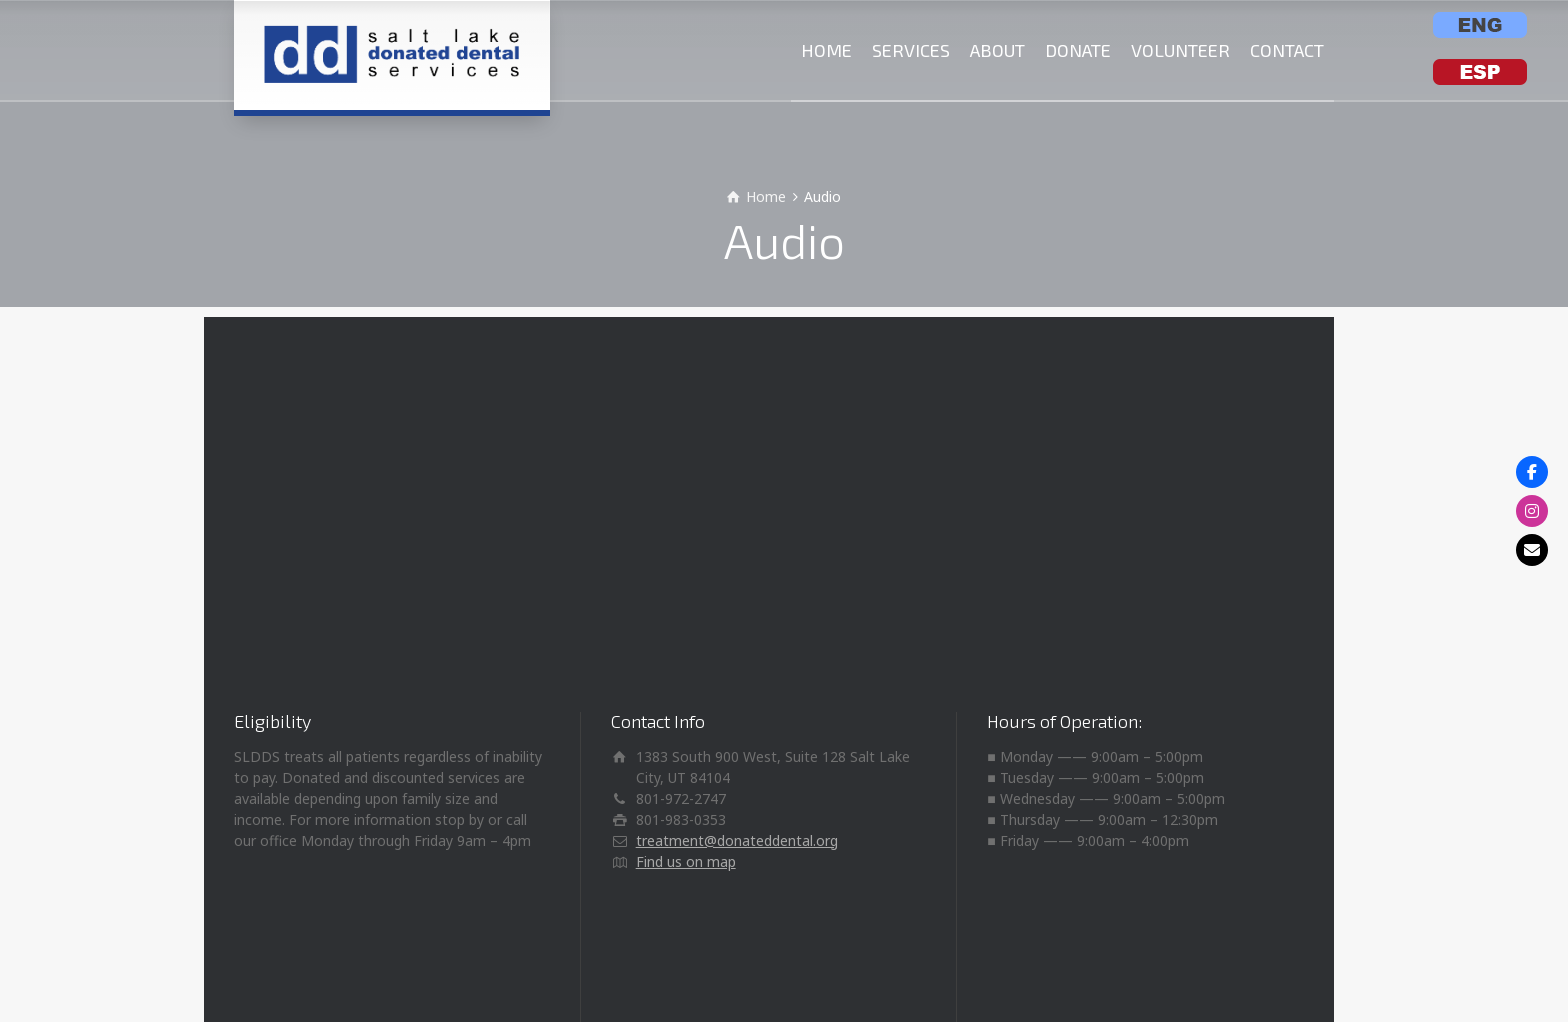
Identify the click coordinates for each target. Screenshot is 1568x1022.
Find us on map (686, 861)
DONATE (1078, 50)
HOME (826, 50)
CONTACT (1287, 50)
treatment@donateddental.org (737, 840)
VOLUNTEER (1180, 50)
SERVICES (911, 50)
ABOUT (997, 50)
